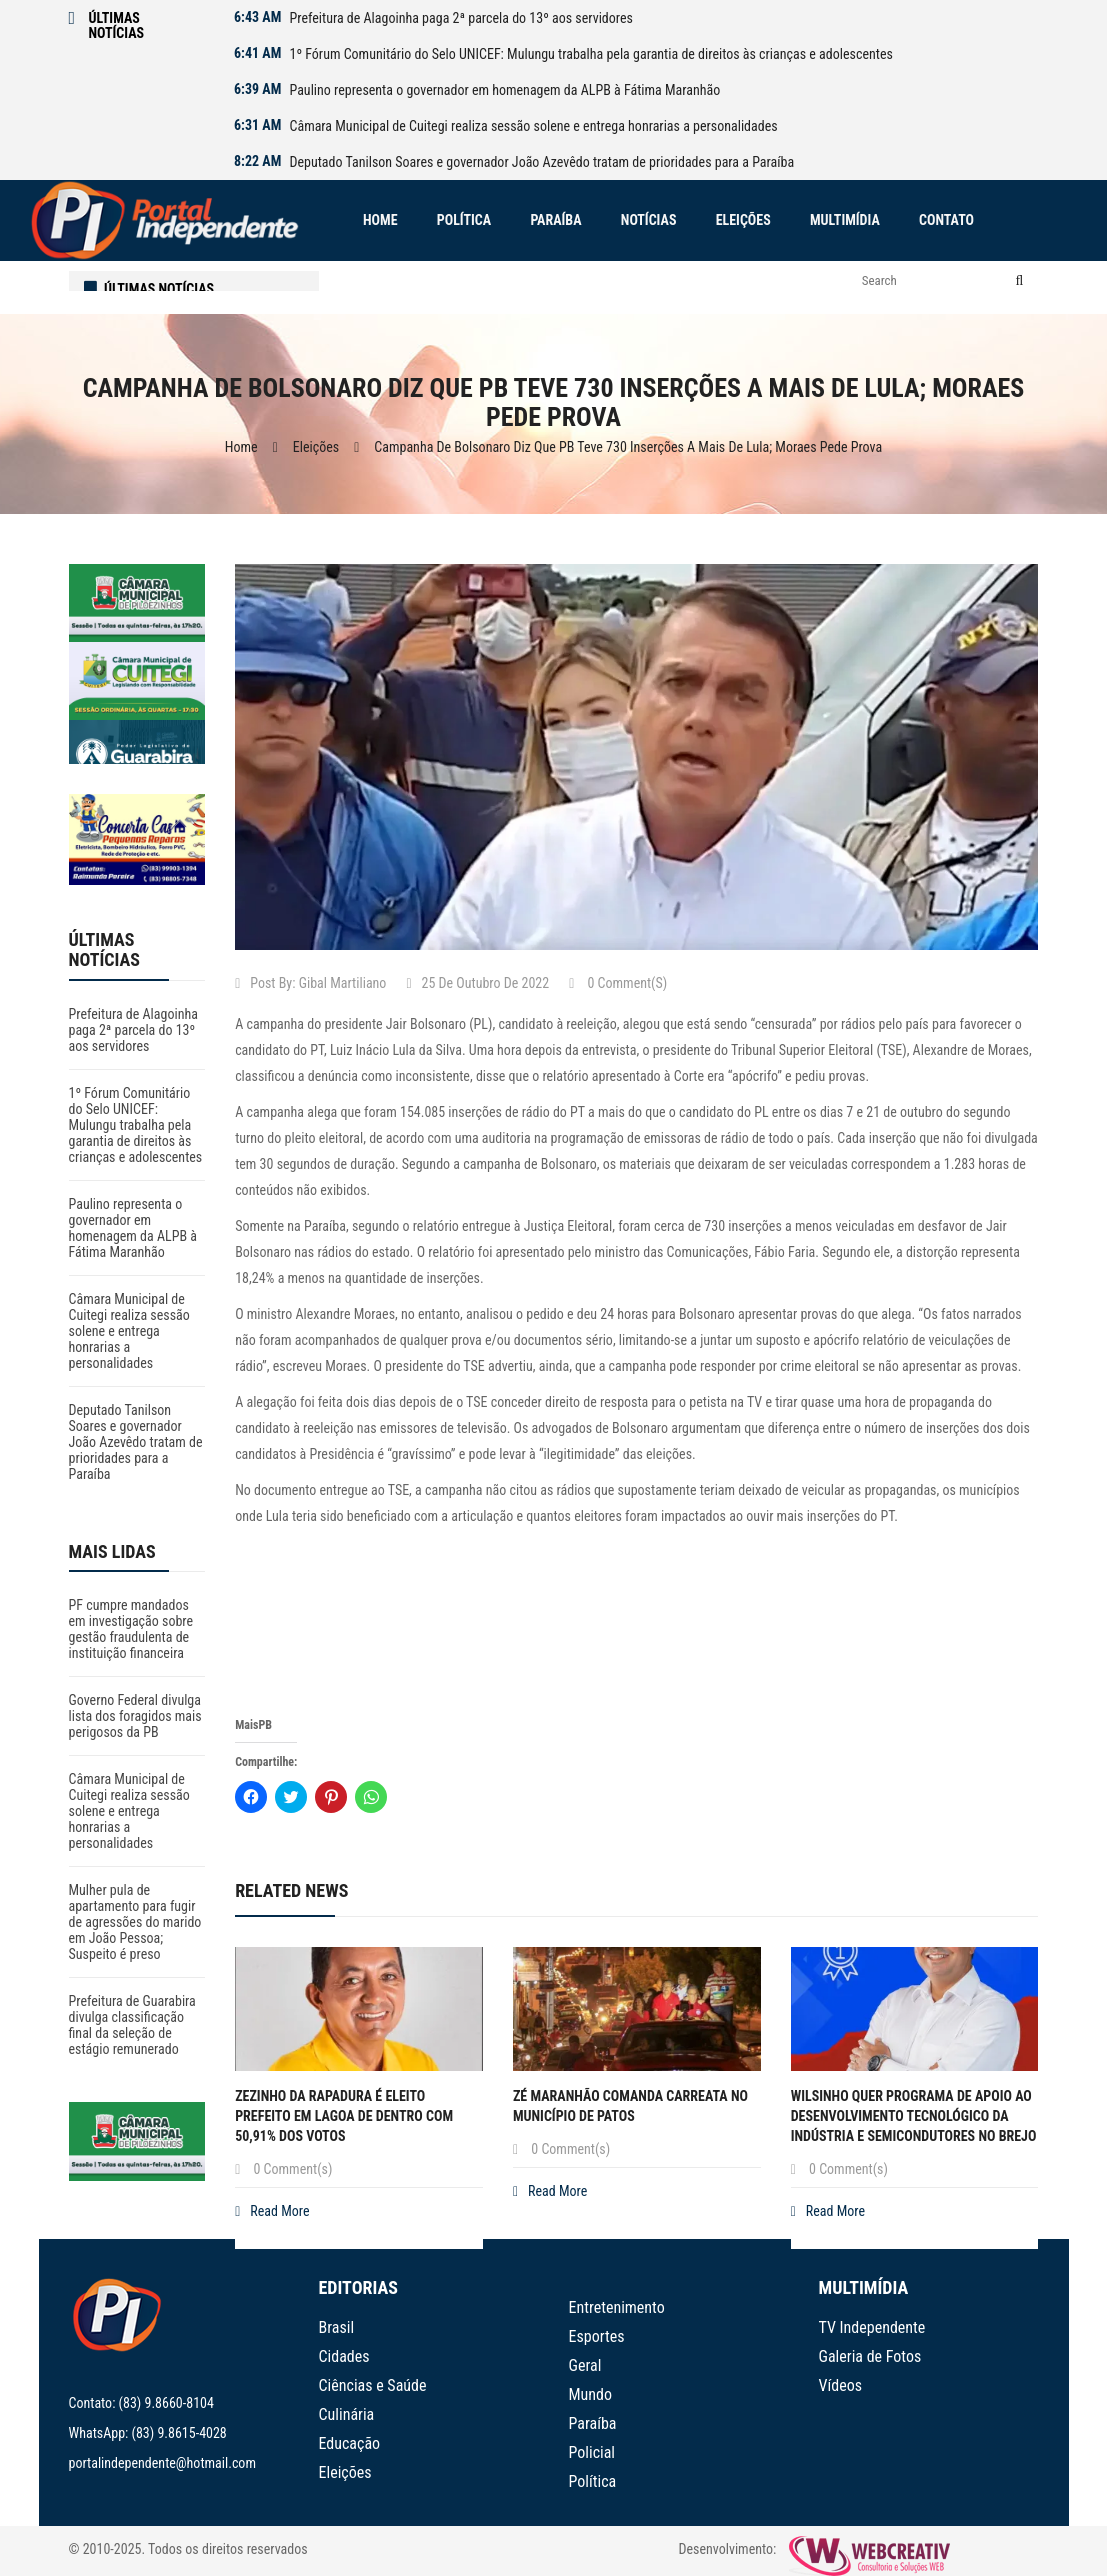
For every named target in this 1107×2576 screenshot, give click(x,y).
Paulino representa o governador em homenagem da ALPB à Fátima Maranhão (504, 90)
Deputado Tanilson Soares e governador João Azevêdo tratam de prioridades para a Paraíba (541, 162)
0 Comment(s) (618, 983)
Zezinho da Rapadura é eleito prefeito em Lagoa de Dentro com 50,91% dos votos (344, 2116)
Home (241, 447)
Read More (272, 2211)
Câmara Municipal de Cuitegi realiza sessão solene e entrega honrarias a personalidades (533, 126)
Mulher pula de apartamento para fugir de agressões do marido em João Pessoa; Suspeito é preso (135, 1922)
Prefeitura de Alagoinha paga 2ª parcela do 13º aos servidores (460, 18)
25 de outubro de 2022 (477, 983)
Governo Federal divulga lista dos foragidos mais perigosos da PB (135, 1716)
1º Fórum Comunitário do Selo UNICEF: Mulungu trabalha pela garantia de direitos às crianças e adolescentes (590, 54)
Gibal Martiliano (343, 983)
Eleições (316, 447)
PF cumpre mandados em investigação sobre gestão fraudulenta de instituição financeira (131, 1629)
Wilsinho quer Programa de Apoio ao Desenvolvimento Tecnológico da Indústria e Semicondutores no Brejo (914, 2116)
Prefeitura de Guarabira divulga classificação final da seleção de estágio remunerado (132, 2025)
